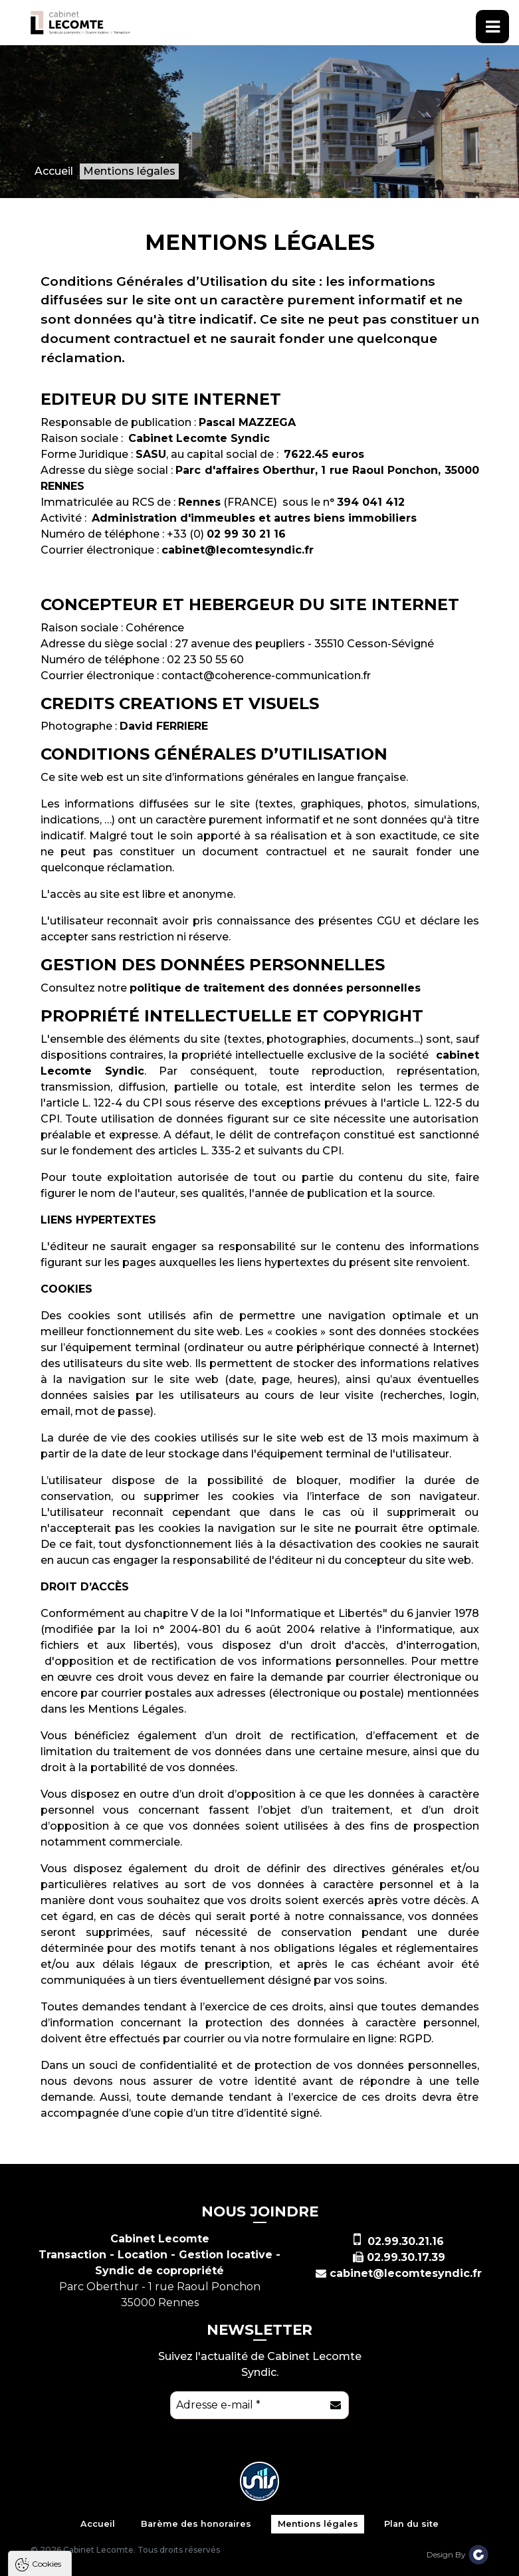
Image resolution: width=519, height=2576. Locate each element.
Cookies (46, 2382)
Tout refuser (176, 2565)
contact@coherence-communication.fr (266, 675)
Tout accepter (91, 2565)
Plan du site (411, 2524)
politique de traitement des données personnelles (275, 988)
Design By (458, 2554)
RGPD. (416, 2038)
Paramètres (257, 2565)
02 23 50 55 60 (205, 659)
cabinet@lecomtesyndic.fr (237, 550)
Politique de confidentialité (78, 2532)
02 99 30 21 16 (246, 534)
